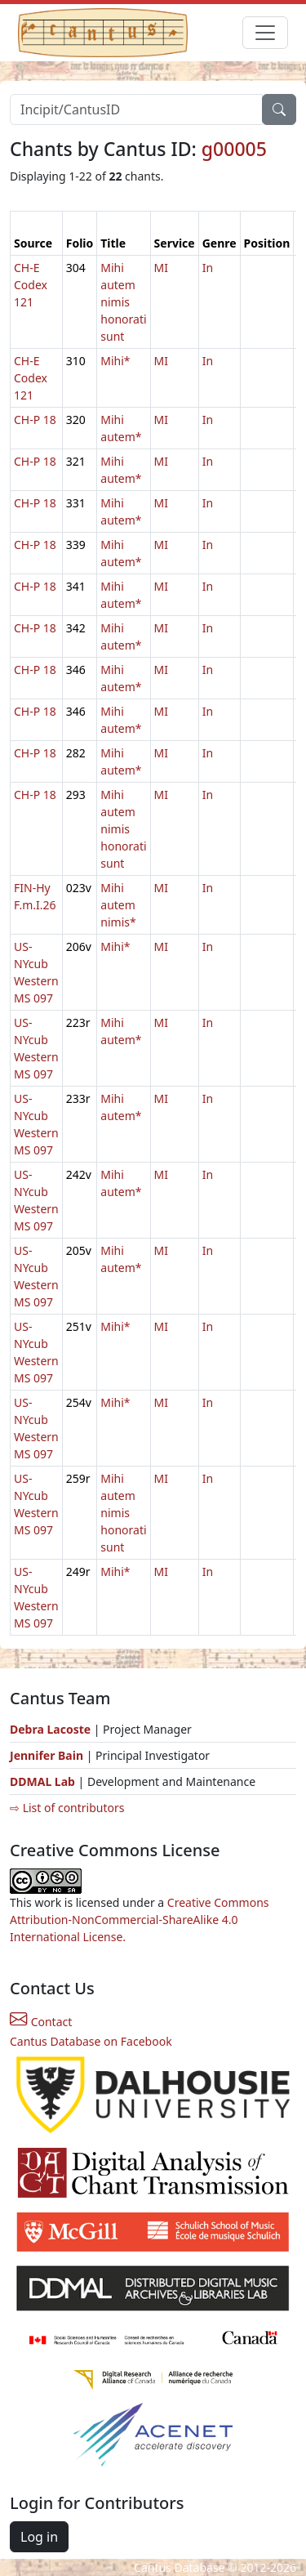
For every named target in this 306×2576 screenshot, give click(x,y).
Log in (39, 2537)
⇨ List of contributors (67, 1807)
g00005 (234, 149)
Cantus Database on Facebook (91, 2041)
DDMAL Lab (42, 1781)
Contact (41, 2021)
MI (161, 267)
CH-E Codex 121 (30, 285)
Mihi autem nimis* (117, 905)
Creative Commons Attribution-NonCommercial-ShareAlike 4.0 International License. (139, 1919)
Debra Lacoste (50, 1729)
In (207, 267)
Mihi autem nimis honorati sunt (123, 302)
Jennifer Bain (48, 1755)
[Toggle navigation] (265, 32)
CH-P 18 (35, 419)
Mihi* (115, 360)
